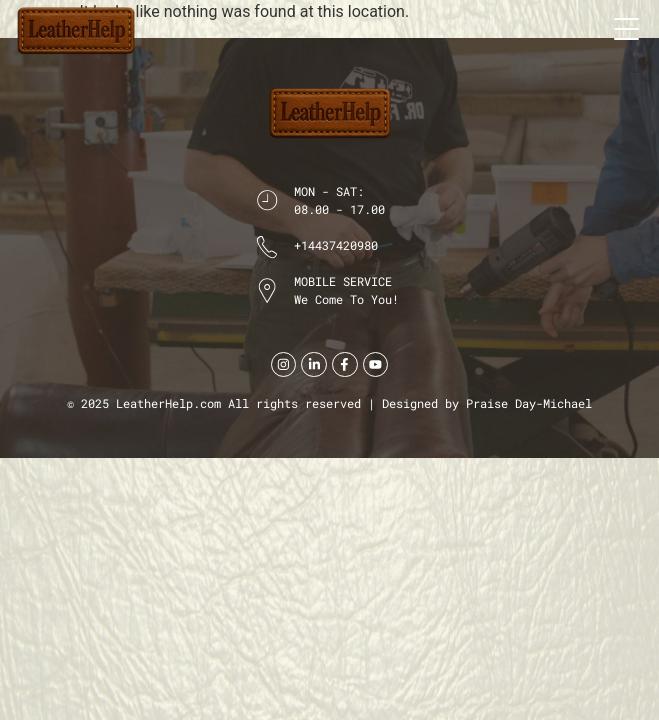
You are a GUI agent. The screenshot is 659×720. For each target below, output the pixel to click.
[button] (626, 27)
